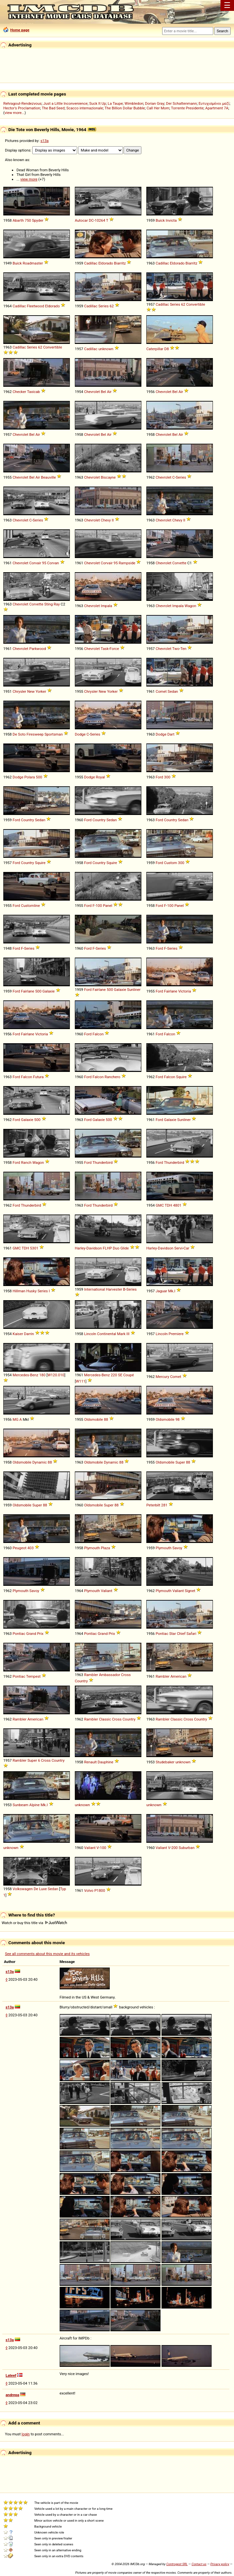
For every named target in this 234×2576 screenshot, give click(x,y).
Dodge (80, 734)
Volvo (88, 1890)
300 (167, 777)
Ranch (26, 1162)
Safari (191, 1633)
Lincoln (90, 1333)
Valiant (106, 1590)
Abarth (18, 220)
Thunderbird (103, 1162)
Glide (124, 1248)
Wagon (190, 605)
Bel (103, 391)
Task (105, 648)
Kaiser (18, 1333)
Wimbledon (134, 103)
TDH (168, 1205)
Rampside (127, 563)
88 (106, 1419)
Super (180, 1462)
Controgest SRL (177, 2564)
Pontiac (19, 1633)
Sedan (173, 691)
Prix (40, 1633)
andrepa (12, 2395)
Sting (48, 604)
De (36, 1889)
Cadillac (90, 263)
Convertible (195, 304)
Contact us (198, 2564)
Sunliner (134, 989)
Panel (107, 905)
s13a (45, 140)
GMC (160, 1205)
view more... (15, 112)
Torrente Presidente (187, 108)
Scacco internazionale (84, 108)
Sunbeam (20, 1805)
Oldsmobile (93, 1419)
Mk (170, 1291)
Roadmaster (33, 263)
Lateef (11, 2375)
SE (120, 1375)
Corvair (35, 563)
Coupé (128, 1375)
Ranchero (112, 1077)
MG (15, 1419)
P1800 (99, 1890)
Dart (170, 734)
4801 (177, 1205)
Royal (100, 777)
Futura (38, 1077)
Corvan (53, 563)
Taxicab (33, 391)
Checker (19, 391)
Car (186, 1248)
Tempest (33, 1676)
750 (28, 220)
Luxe (43, 1889)
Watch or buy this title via (34, 1922)
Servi (178, 1248)
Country (27, 820)
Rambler (91, 1674)
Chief (181, 1633)
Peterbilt (153, 1505)
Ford (159, 777)
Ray (57, 604)
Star (172, 1633)
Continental (106, 1333)
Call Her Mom (158, 108)
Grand (31, 1633)
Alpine (34, 1805)
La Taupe (115, 103)
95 (44, 563)
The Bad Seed (53, 108)
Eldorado (105, 263)
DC (91, 220)
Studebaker (165, 1762)
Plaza (105, 1548)
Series (103, 306)
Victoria (184, 991)
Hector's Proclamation (21, 108)
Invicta (171, 220)
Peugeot (19, 1548)
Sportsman (53, 734)
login (26, 2434)
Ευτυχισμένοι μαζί (213, 103)
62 (111, 306)
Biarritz (120, 263)
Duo (116, 1248)
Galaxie (49, 991)
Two (175, 648)
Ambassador (109, 1674)
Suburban (186, 1847)
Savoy (177, 1548)
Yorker (41, 691)
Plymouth (92, 1548)
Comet (161, 691)
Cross (126, 1674)
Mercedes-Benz (25, 1375)
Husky (31, 1291)
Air (109, 391)
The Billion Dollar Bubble (124, 108)
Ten (183, 648)
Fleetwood (35, 306)
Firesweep (35, 734)
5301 (34, 1248)
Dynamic (39, 1462)
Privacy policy (219, 2564)
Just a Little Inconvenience (65, 103)
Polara (29, 777)
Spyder (38, 220)
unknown (105, 349)
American (178, 1676)
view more (29, 179)
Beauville (48, 477)
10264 (100, 220)
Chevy (106, 520)
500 (39, 777)
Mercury (162, 1376)
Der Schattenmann (181, 103)
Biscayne (108, 477)
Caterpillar (154, 349)
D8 (166, 349)
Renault (90, 1762)
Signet (190, 1590)
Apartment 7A (216, 108)
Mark (121, 1333)
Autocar (81, 220)
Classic (105, 1719)
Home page (16, 30)
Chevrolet (92, 391)
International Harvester (103, 1289)
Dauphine (105, 1762)
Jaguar (161, 1291)
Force (114, 648)
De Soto (19, 734)
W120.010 (55, 1375)
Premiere (176, 1333)
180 (42, 1375)
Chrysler (19, 691)
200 (174, 1847)
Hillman (19, 1291)
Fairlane (27, 991)
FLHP (107, 1248)
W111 (80, 1381)
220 (114, 1375)
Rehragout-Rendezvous (22, 103)
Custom (170, 862)
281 (164, 1505)
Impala (106, 605)
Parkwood (37, 648)
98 (177, 1419)
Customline (30, 905)
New (31, 691)
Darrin (29, 1333)
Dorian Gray (154, 103)
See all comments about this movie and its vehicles (47, 1953)
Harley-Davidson (88, 1248)
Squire (40, 862)
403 (30, 1548)
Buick (160, 220)
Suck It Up (97, 103)
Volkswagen (23, 1889)
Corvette (179, 563)
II (113, 520)
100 (99, 905)
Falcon (98, 1034)
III (128, 1333)
